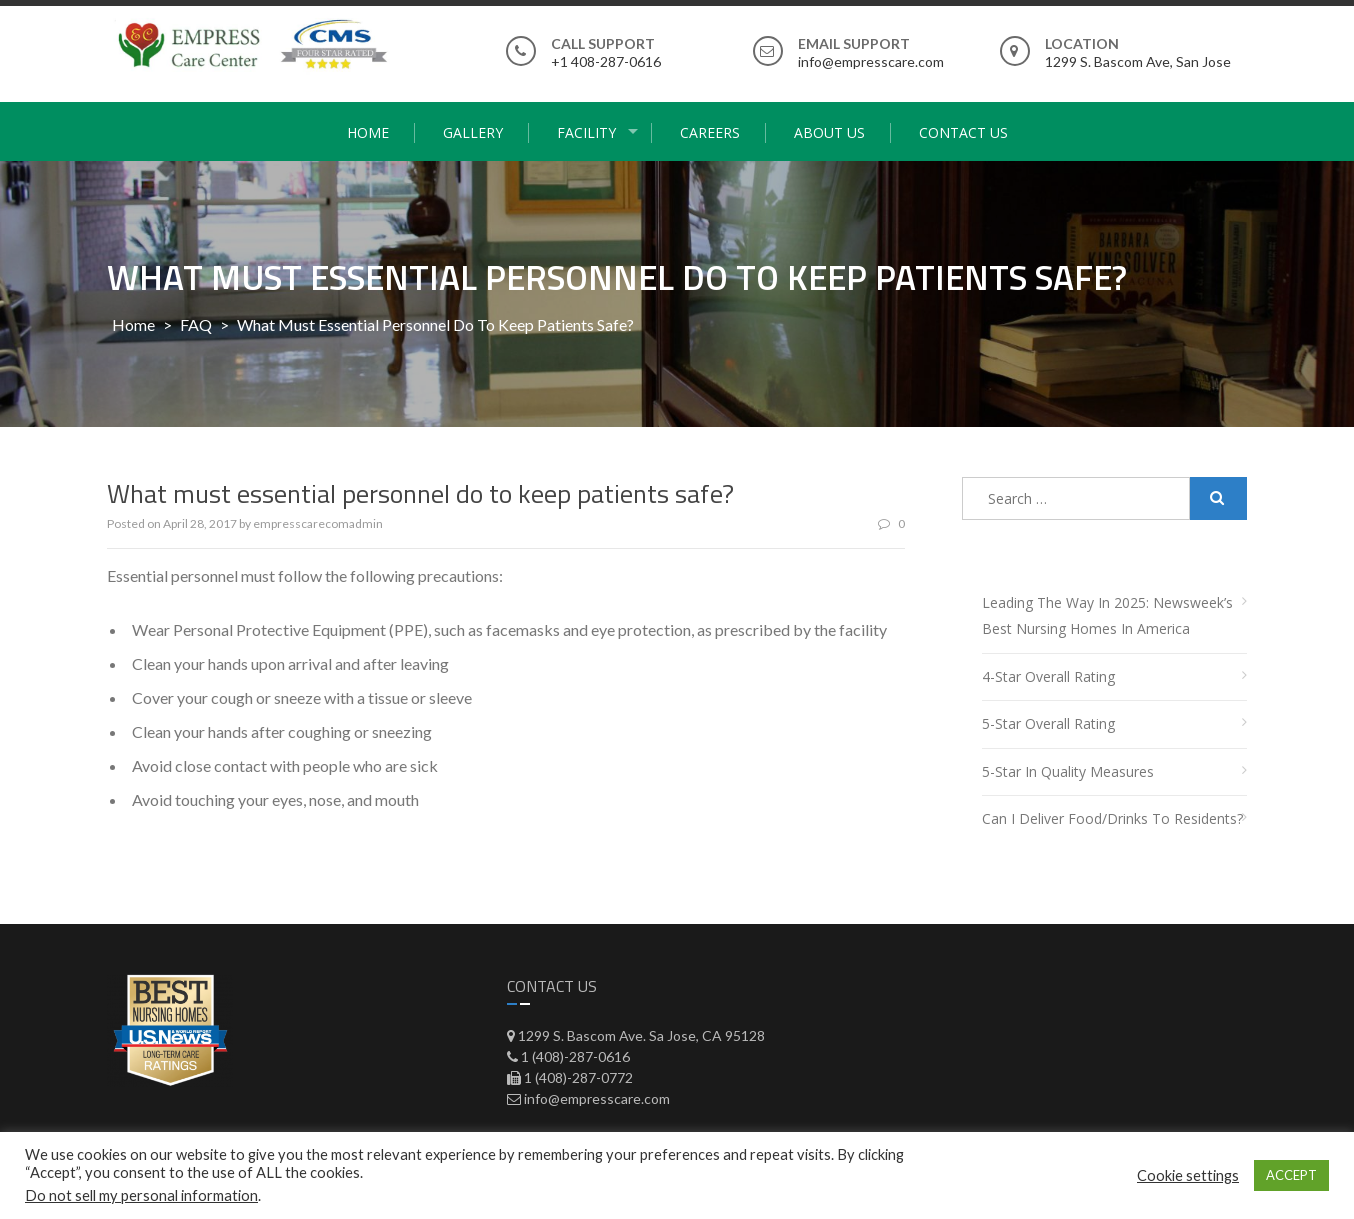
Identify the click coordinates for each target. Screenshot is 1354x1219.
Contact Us (963, 132)
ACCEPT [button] (1291, 1175)
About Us (829, 132)
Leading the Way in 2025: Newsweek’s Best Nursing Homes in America (1107, 616)
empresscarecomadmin (318, 523)
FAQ (196, 324)
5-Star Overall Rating (1048, 723)
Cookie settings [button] (1188, 1175)
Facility (586, 132)
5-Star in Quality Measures (1068, 771)
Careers (710, 132)
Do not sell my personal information (141, 1195)
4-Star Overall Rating (1048, 676)
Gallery (473, 132)
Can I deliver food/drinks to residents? (1112, 818)
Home (368, 132)
